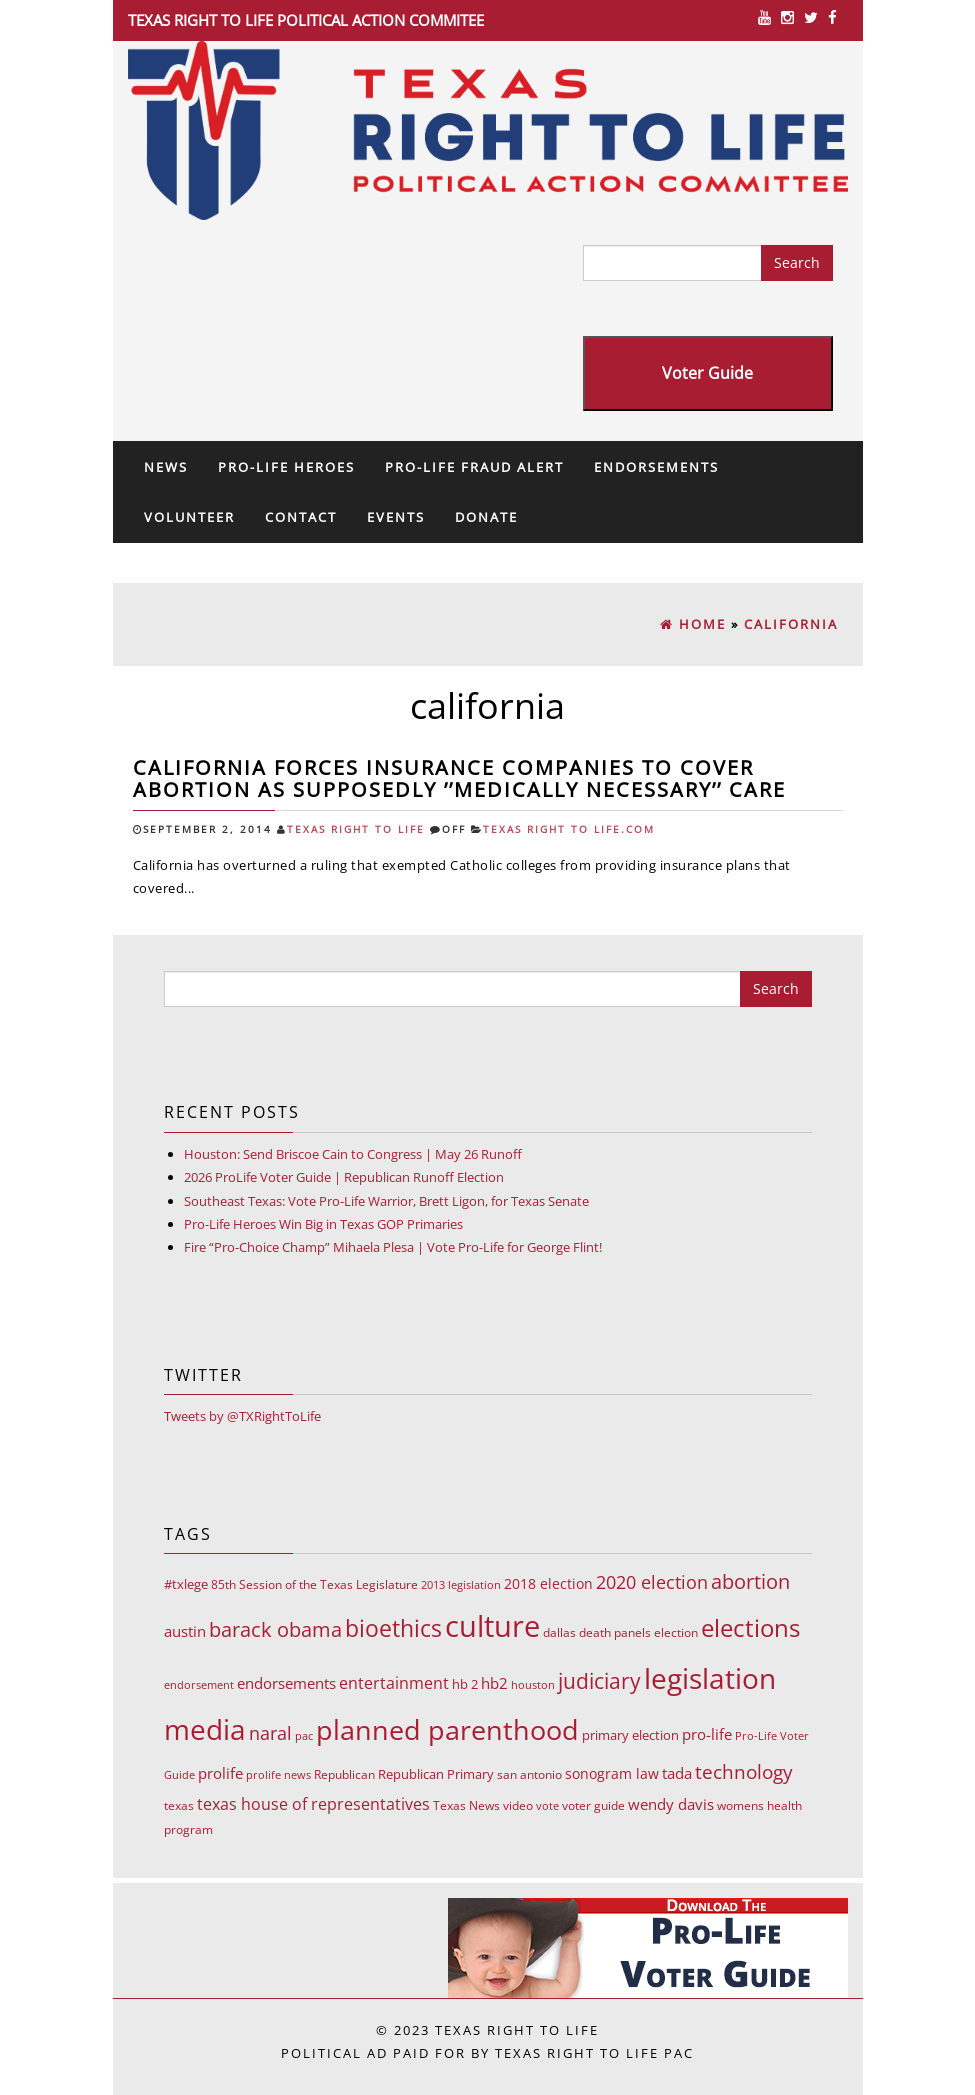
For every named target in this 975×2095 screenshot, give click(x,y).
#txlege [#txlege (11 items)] (186, 1584)
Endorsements (656, 467)
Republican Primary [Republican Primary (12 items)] (436, 1774)
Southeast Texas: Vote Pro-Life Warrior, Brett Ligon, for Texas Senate (386, 1201)
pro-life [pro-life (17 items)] (707, 1734)
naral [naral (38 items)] (270, 1733)
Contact (301, 517)
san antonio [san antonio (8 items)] (529, 1774)
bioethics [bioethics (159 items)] (393, 1628)
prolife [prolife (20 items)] (220, 1773)
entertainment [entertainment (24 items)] (394, 1683)
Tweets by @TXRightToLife (242, 1416)
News (166, 467)
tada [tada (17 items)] (677, 1773)
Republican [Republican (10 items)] (344, 1774)
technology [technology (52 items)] (744, 1772)
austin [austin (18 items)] (185, 1631)
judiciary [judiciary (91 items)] (599, 1680)
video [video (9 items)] (518, 1805)
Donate (486, 517)
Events (396, 517)
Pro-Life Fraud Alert (474, 467)
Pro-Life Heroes (286, 467)
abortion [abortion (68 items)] (750, 1581)
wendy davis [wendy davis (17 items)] (671, 1804)
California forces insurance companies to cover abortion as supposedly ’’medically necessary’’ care (459, 778)
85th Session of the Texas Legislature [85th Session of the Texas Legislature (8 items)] (314, 1584)
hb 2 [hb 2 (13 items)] (465, 1684)
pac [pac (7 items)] (304, 1735)
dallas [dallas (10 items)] (559, 1632)
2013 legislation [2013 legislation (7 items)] (461, 1584)
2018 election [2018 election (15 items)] (548, 1583)
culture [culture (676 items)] (492, 1626)
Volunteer (189, 517)
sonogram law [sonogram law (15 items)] (612, 1773)
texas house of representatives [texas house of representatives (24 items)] (313, 1804)
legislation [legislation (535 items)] (710, 1678)
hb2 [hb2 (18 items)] (494, 1683)
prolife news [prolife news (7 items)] (278, 1774)
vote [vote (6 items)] (547, 1806)
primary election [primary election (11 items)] (630, 1735)
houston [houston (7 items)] (533, 1684)
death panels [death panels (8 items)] (615, 1632)
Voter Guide (707, 373)
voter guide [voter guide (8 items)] (593, 1805)
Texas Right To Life (356, 829)
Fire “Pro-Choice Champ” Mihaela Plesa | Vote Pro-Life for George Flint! (393, 1247)
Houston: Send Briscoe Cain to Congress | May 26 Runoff (353, 1154)
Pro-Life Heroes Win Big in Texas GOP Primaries (323, 1224)
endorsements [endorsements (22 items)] (286, 1683)
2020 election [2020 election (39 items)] (652, 1582)
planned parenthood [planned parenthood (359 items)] (447, 1729)
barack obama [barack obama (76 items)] (275, 1629)
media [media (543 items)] (205, 1729)
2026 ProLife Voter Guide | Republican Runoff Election (344, 1177)
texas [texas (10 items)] (179, 1805)
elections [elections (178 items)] (750, 1627)
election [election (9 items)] (676, 1632)
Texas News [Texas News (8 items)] (466, 1805)
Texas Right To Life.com (569, 829)
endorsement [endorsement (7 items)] (199, 1684)
